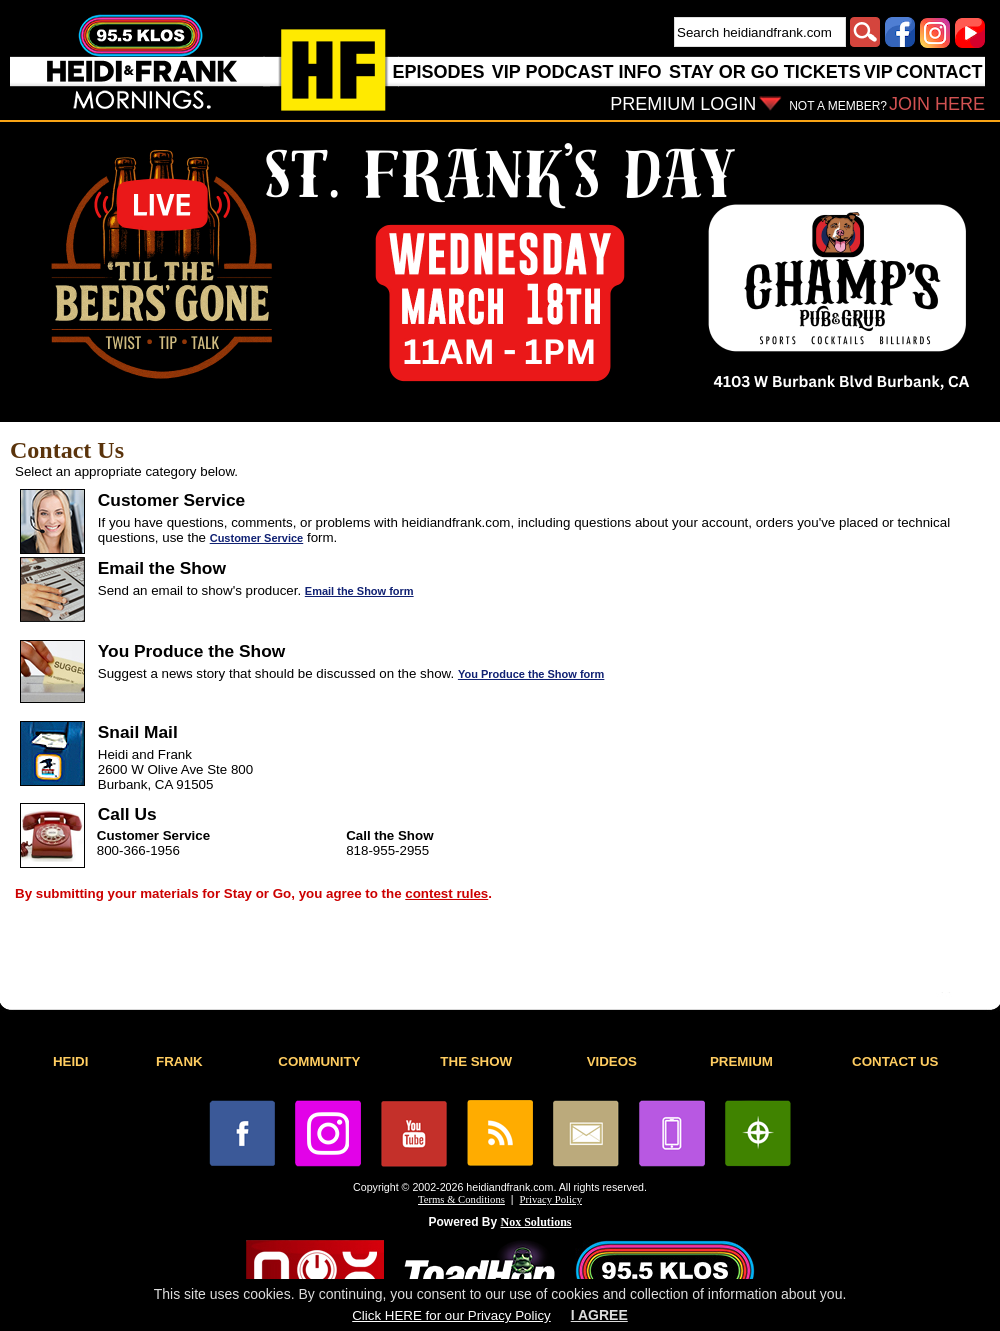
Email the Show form (359, 591)
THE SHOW (476, 1061)
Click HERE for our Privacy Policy (451, 1315)
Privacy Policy (551, 1199)
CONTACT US (895, 1061)
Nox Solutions (536, 1222)
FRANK (179, 1061)
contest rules (446, 893)
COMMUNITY (319, 1061)
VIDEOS (612, 1061)
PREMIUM (741, 1061)
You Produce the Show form (531, 674)
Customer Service (257, 538)
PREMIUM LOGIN (683, 104)
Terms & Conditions (461, 1199)
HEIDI (71, 1061)
